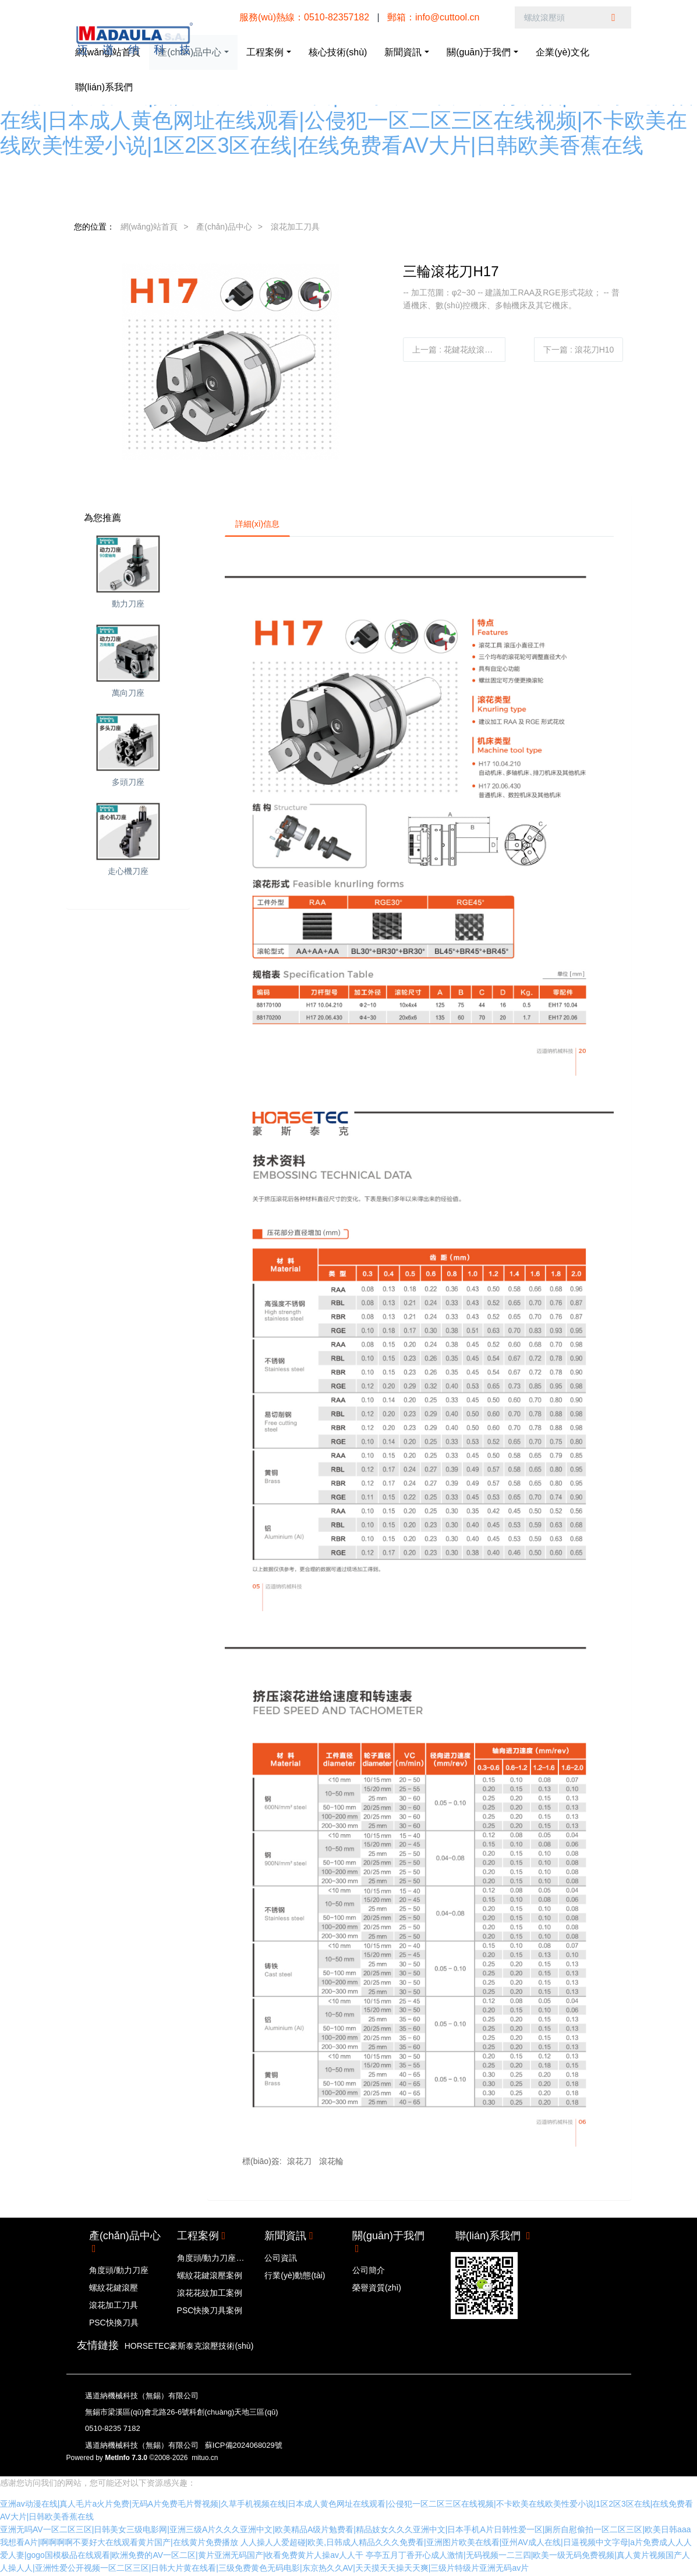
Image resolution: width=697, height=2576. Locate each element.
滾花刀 (299, 2163)
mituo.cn (205, 2459)
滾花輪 (331, 2163)
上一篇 (456, 349)
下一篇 (578, 349)
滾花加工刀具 (295, 226)
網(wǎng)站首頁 (149, 226)
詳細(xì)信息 (259, 525)
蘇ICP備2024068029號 (243, 2447)
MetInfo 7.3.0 (126, 2459)
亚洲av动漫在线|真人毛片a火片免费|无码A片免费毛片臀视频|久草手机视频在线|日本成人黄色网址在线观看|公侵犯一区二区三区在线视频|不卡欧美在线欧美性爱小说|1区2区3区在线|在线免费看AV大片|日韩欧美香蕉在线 (346, 120)
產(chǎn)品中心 (224, 226)
